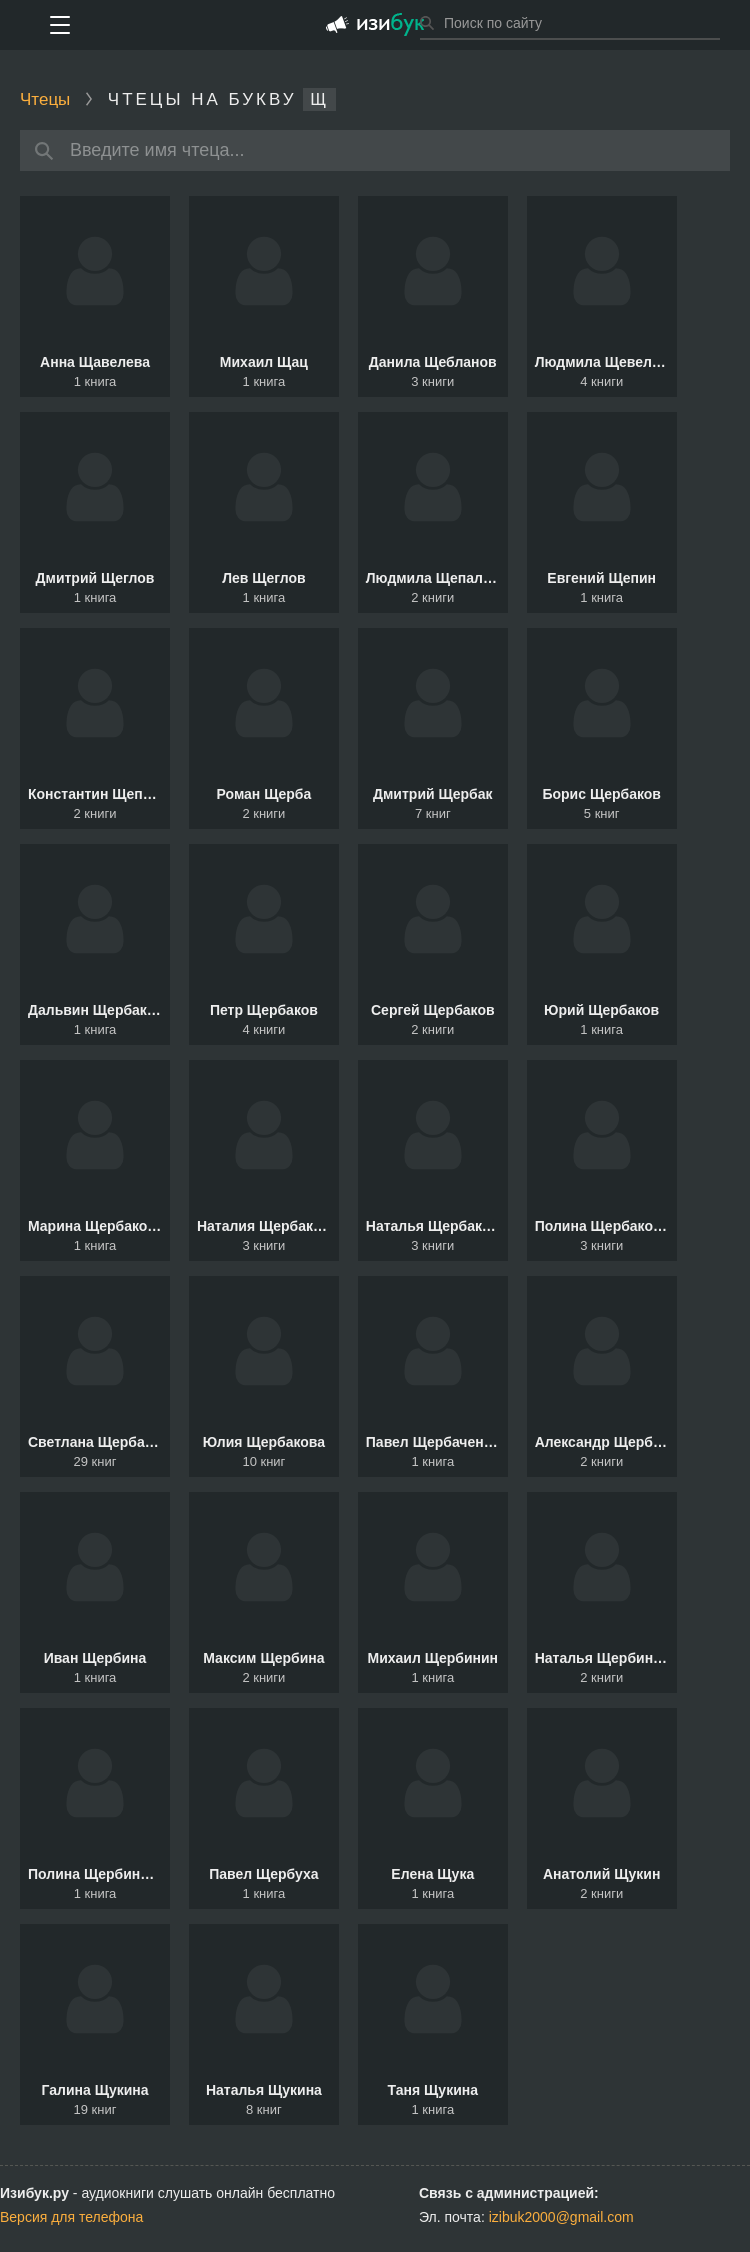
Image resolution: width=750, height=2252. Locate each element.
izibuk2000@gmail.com (561, 2217)
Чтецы (45, 99)
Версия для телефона (71, 2217)
